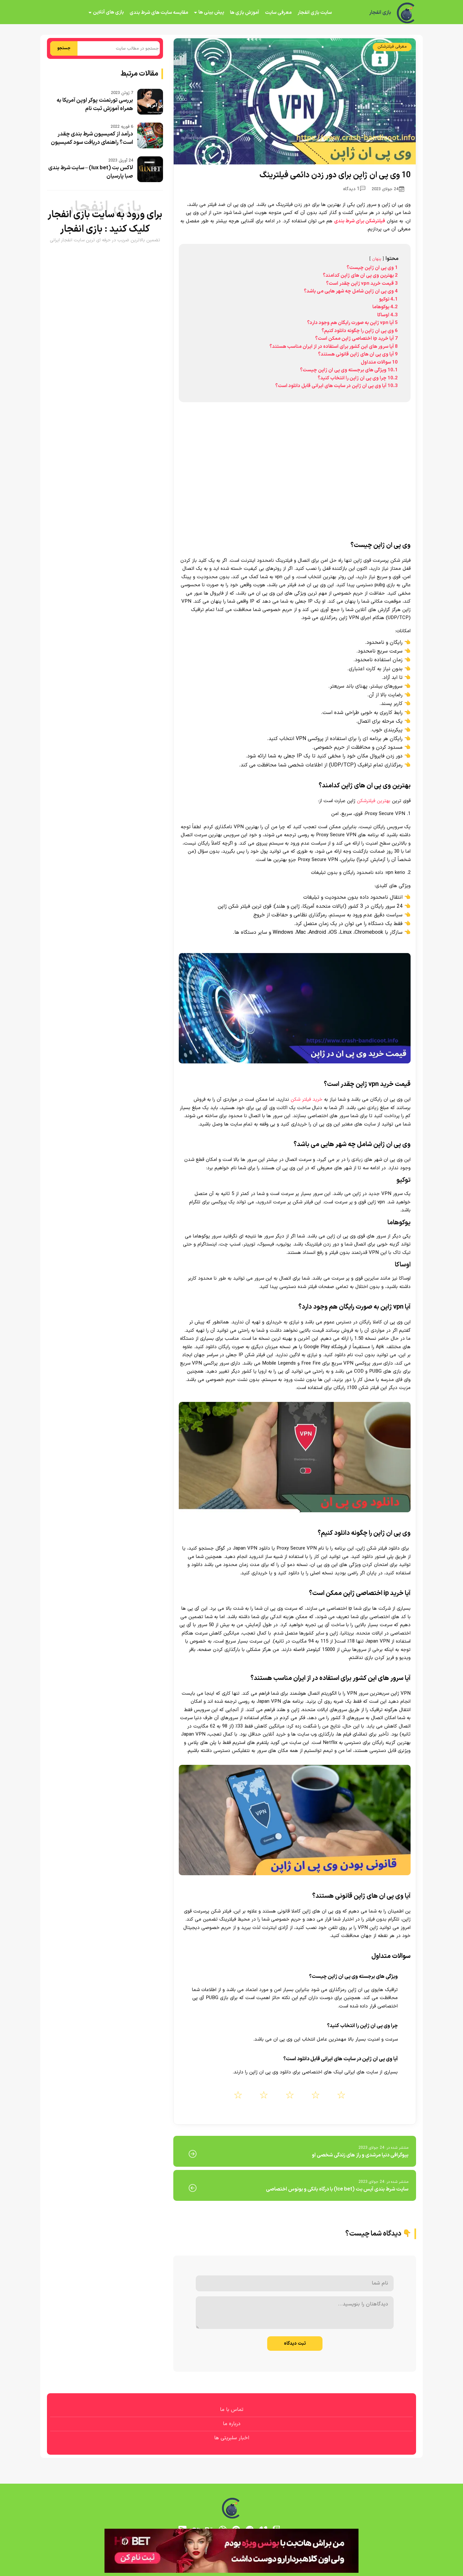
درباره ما (232, 2424)
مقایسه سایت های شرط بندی (159, 12)
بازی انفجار (380, 13)
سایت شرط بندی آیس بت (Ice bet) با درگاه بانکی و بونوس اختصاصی (337, 2189)
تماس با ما (231, 2410)
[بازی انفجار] (406, 13)
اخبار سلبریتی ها (231, 2438)
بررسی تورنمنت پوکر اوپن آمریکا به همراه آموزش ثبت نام (95, 104)
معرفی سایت (278, 12)
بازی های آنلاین (108, 12)
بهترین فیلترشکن (373, 801)
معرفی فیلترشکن (392, 46)
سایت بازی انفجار (314, 12)
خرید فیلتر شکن (306, 1099)
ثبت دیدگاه (295, 2343)
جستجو (63, 48)
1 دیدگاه (354, 189)
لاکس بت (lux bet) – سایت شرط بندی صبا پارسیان (90, 172)
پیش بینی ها (211, 12)
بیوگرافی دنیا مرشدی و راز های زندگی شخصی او (360, 2155)
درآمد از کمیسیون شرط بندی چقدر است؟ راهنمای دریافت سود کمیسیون (92, 138)
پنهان (376, 259)
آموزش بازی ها (244, 12)
